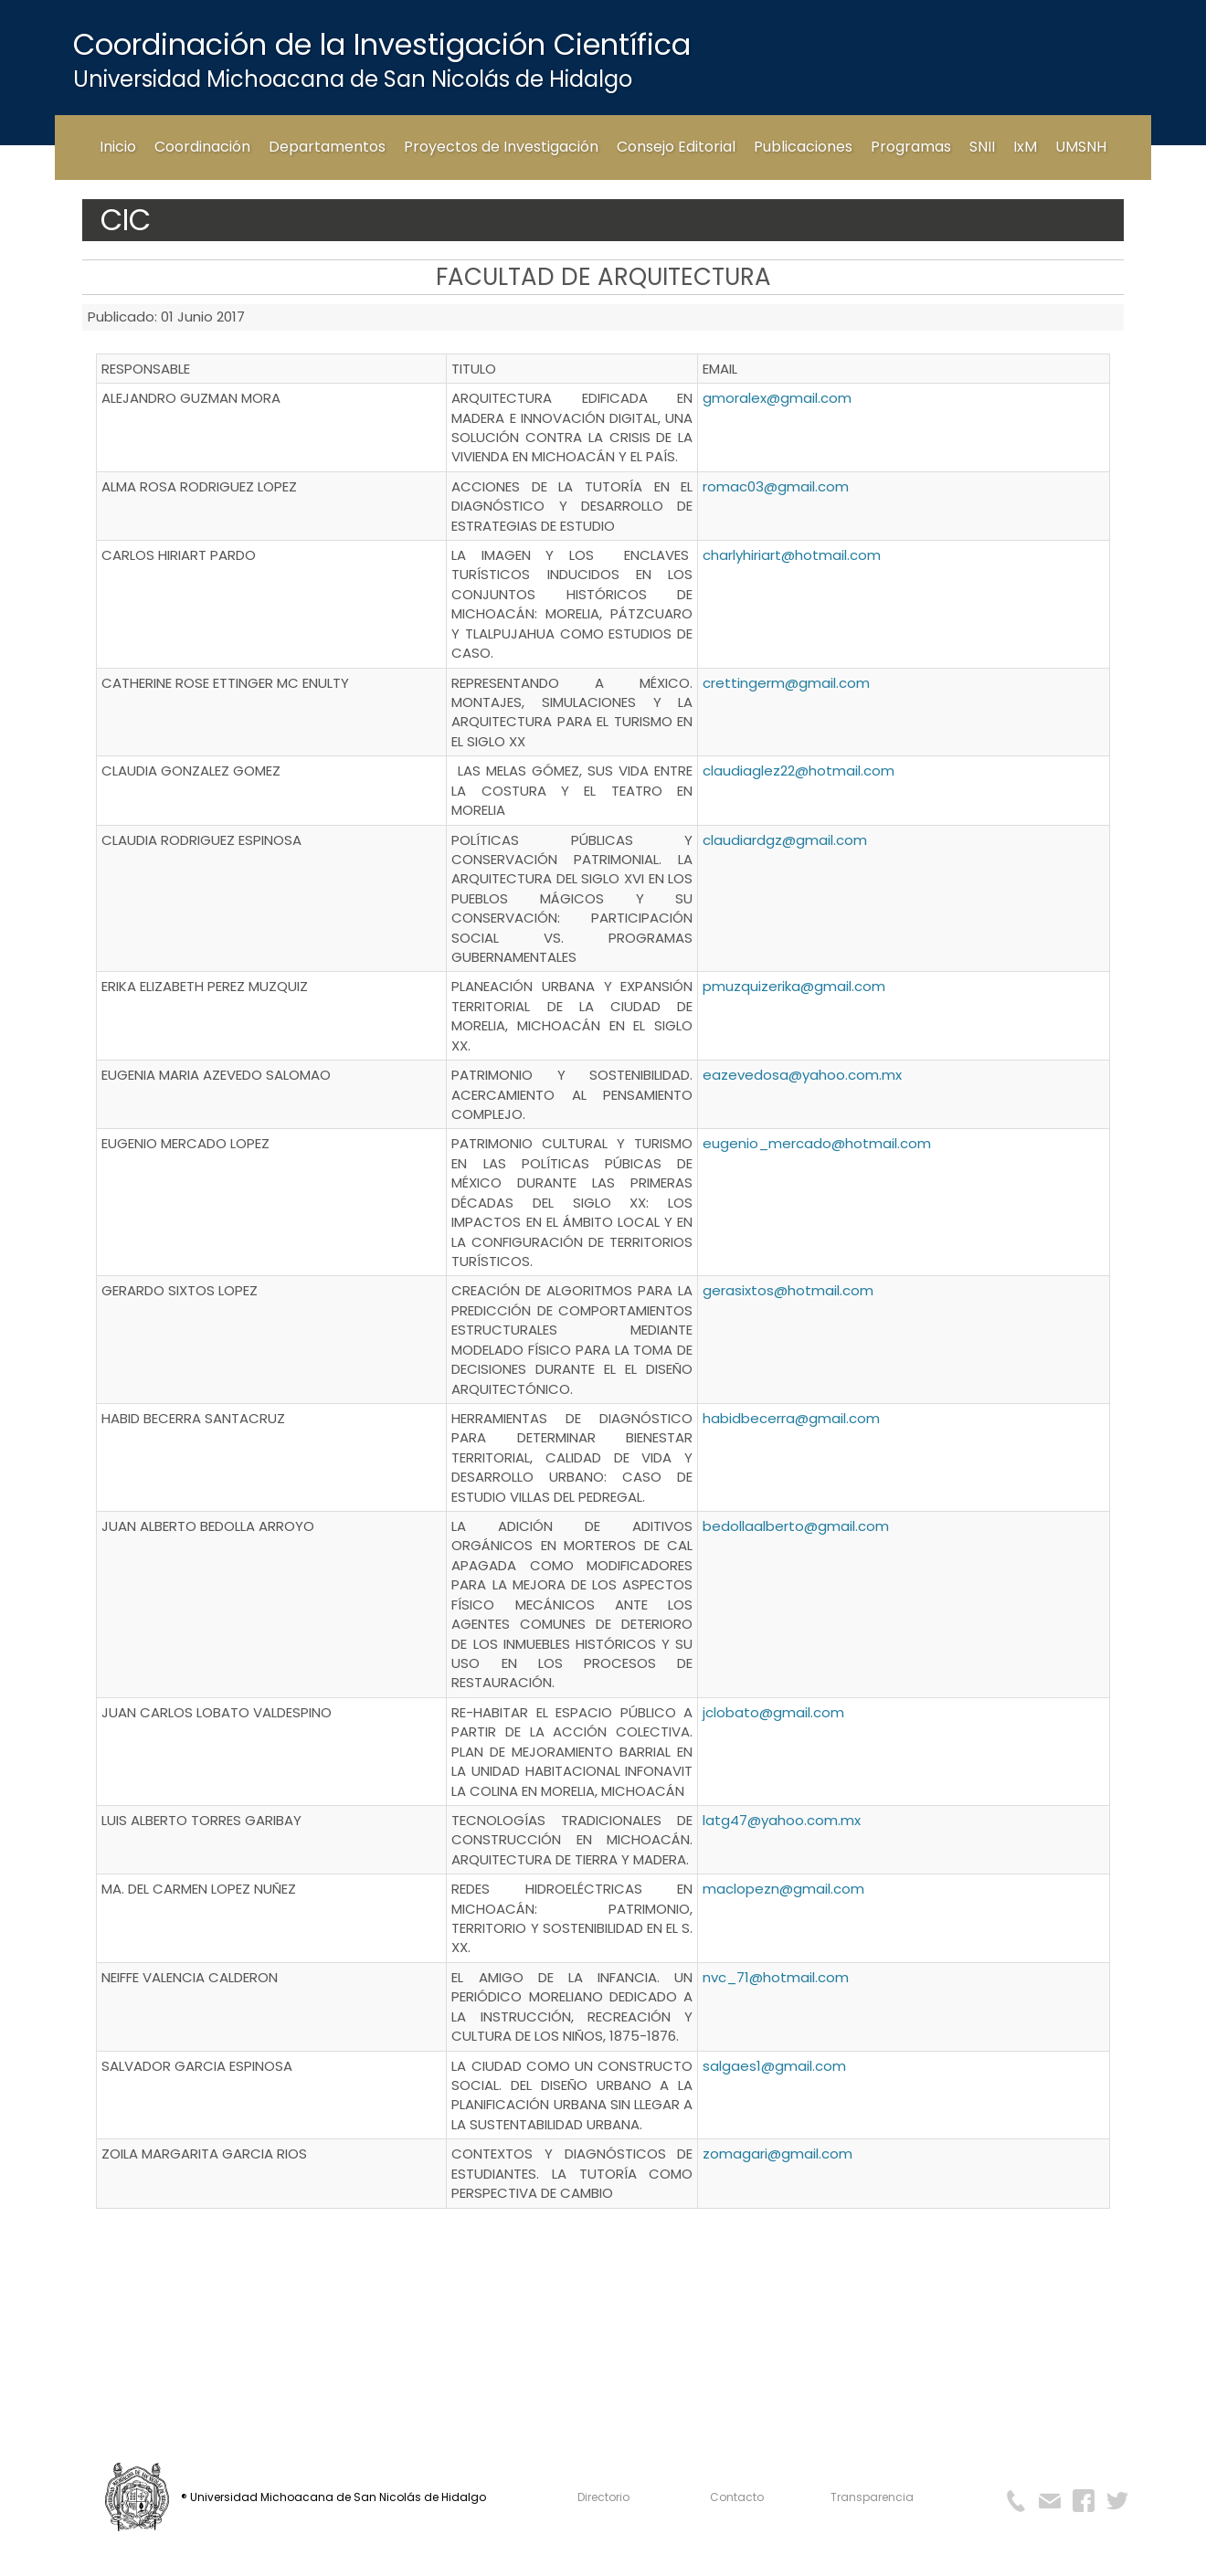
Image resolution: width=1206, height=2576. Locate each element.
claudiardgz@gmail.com (785, 840)
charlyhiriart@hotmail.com (792, 555)
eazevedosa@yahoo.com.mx (802, 1074)
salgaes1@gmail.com (774, 2065)
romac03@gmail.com (776, 486)
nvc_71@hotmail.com (776, 1977)
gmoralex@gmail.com (777, 397)
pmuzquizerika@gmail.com (794, 986)
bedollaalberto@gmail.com (796, 1526)
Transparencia (872, 2497)
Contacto (737, 2497)
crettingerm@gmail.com (786, 682)
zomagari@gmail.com (777, 2153)
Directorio (603, 2497)
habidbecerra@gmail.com (791, 1418)
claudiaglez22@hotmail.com (798, 770)
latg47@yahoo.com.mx (782, 1820)
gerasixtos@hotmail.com (788, 1290)
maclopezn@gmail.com (783, 1888)
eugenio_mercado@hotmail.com (817, 1143)
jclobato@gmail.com (773, 1712)
